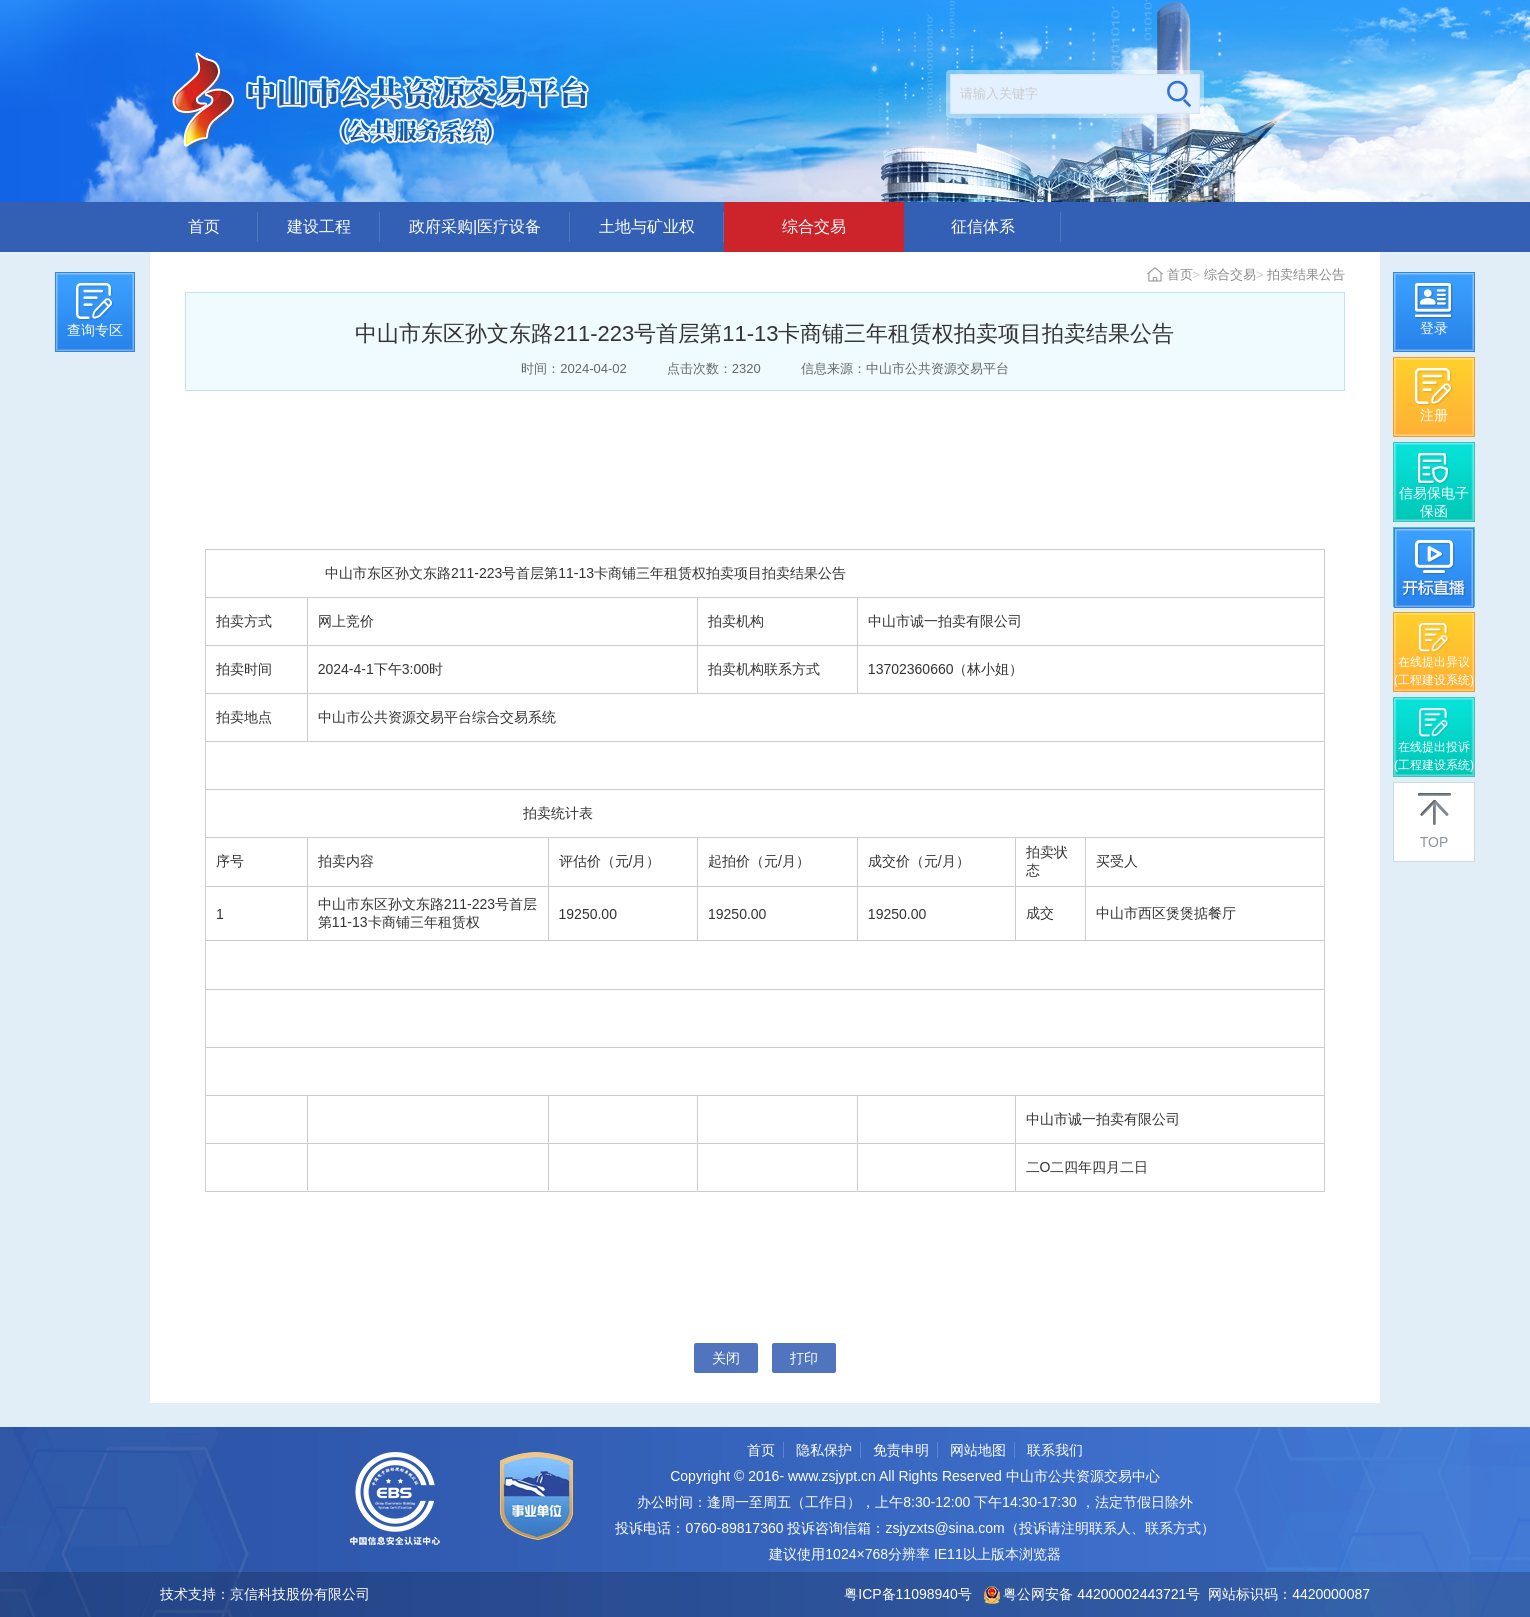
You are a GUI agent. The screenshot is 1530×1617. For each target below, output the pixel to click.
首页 (204, 226)
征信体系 (983, 226)
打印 (804, 1358)
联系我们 (1055, 1450)
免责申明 (901, 1450)
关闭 (726, 1358)
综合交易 (814, 226)
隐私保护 (824, 1450)
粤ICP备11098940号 (908, 1594)
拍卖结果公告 (1306, 274)
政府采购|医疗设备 (475, 226)
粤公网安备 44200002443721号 (1092, 1594)
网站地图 (978, 1450)
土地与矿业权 (647, 226)
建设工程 (319, 226)
